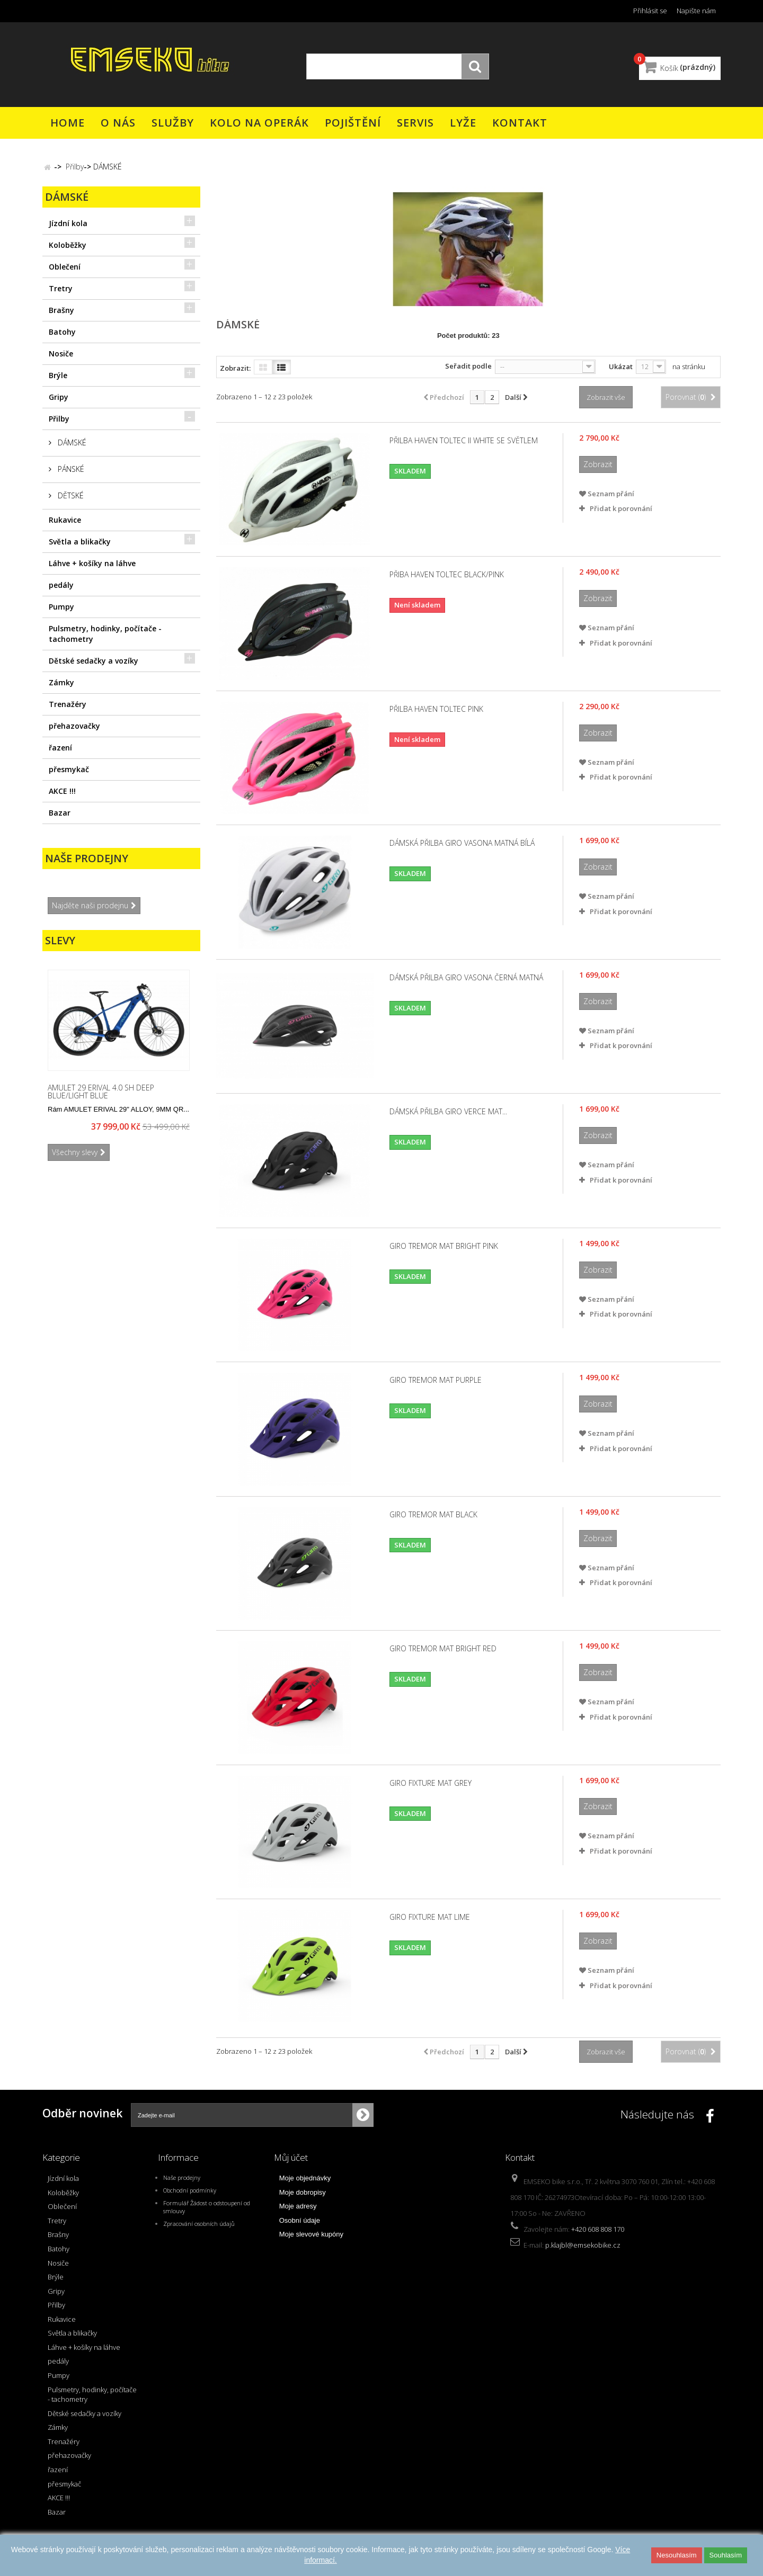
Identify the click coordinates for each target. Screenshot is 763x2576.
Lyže (463, 122)
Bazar (59, 813)
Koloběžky (67, 245)
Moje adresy (298, 2206)
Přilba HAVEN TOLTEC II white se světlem (463, 440)
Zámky (61, 682)
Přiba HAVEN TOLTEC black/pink (446, 574)
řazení (60, 748)
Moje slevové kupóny (311, 2234)
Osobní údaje (299, 2220)
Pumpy (61, 607)
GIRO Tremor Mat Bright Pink (443, 1246)
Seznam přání (606, 493)
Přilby (59, 419)
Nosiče (61, 353)
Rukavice (65, 520)
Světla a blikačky (80, 541)
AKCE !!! (62, 791)
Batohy (62, 332)
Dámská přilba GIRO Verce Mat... (448, 1111)
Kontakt (519, 122)
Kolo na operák (259, 122)
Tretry (61, 288)
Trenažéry (67, 704)
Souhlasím (725, 2555)
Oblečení (65, 267)
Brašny (61, 310)
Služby (173, 122)
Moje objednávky (305, 2178)
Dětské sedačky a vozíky (93, 661)
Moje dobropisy (302, 2192)
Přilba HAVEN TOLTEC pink (436, 709)
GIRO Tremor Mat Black (433, 1514)
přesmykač (69, 769)
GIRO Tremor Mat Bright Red (442, 1648)
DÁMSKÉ (71, 442)
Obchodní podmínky (189, 2190)
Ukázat (621, 366)
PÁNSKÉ (70, 469)
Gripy (58, 397)
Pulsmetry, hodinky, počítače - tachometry (105, 633)
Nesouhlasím (676, 2555)
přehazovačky (74, 726)
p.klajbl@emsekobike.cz (582, 2245)
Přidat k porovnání (621, 508)
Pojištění (353, 122)
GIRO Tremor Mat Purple (435, 1380)
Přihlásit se (650, 10)
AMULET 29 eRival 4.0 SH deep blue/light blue (101, 1091)
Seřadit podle (468, 366)
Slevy (60, 940)
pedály (61, 585)
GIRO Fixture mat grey (430, 1783)
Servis (415, 122)
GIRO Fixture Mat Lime (429, 1917)
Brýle (58, 375)
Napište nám (696, 10)
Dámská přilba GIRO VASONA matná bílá (462, 843)
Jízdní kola (68, 223)
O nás (118, 122)
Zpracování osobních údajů (199, 2224)
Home (67, 122)
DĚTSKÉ (70, 495)
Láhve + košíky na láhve (92, 563)
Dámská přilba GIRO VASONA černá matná (466, 977)
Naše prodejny (86, 858)
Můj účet (291, 2157)
